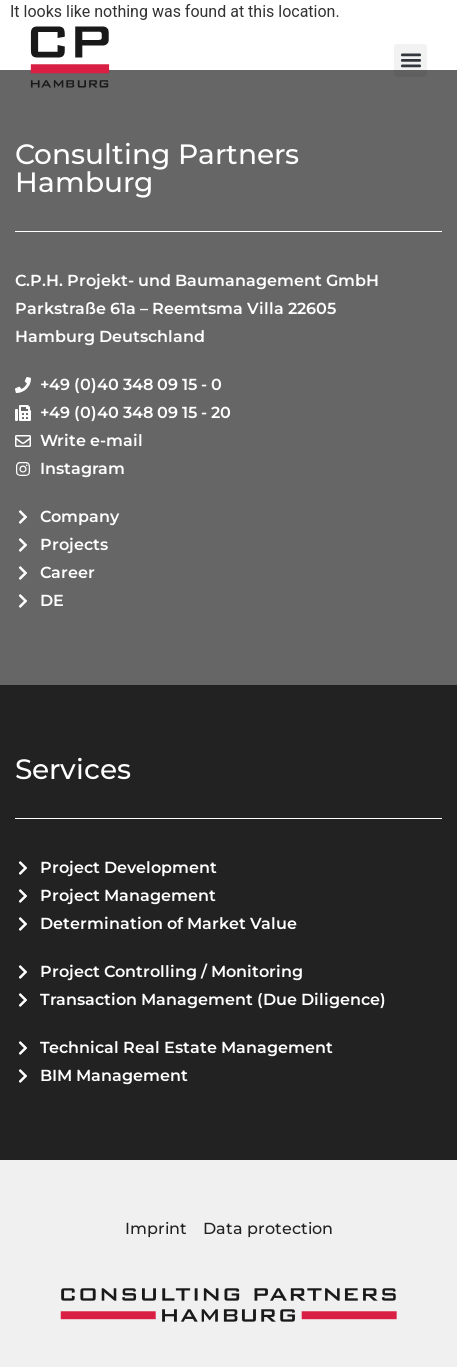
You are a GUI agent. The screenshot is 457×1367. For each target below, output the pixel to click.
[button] (410, 60)
